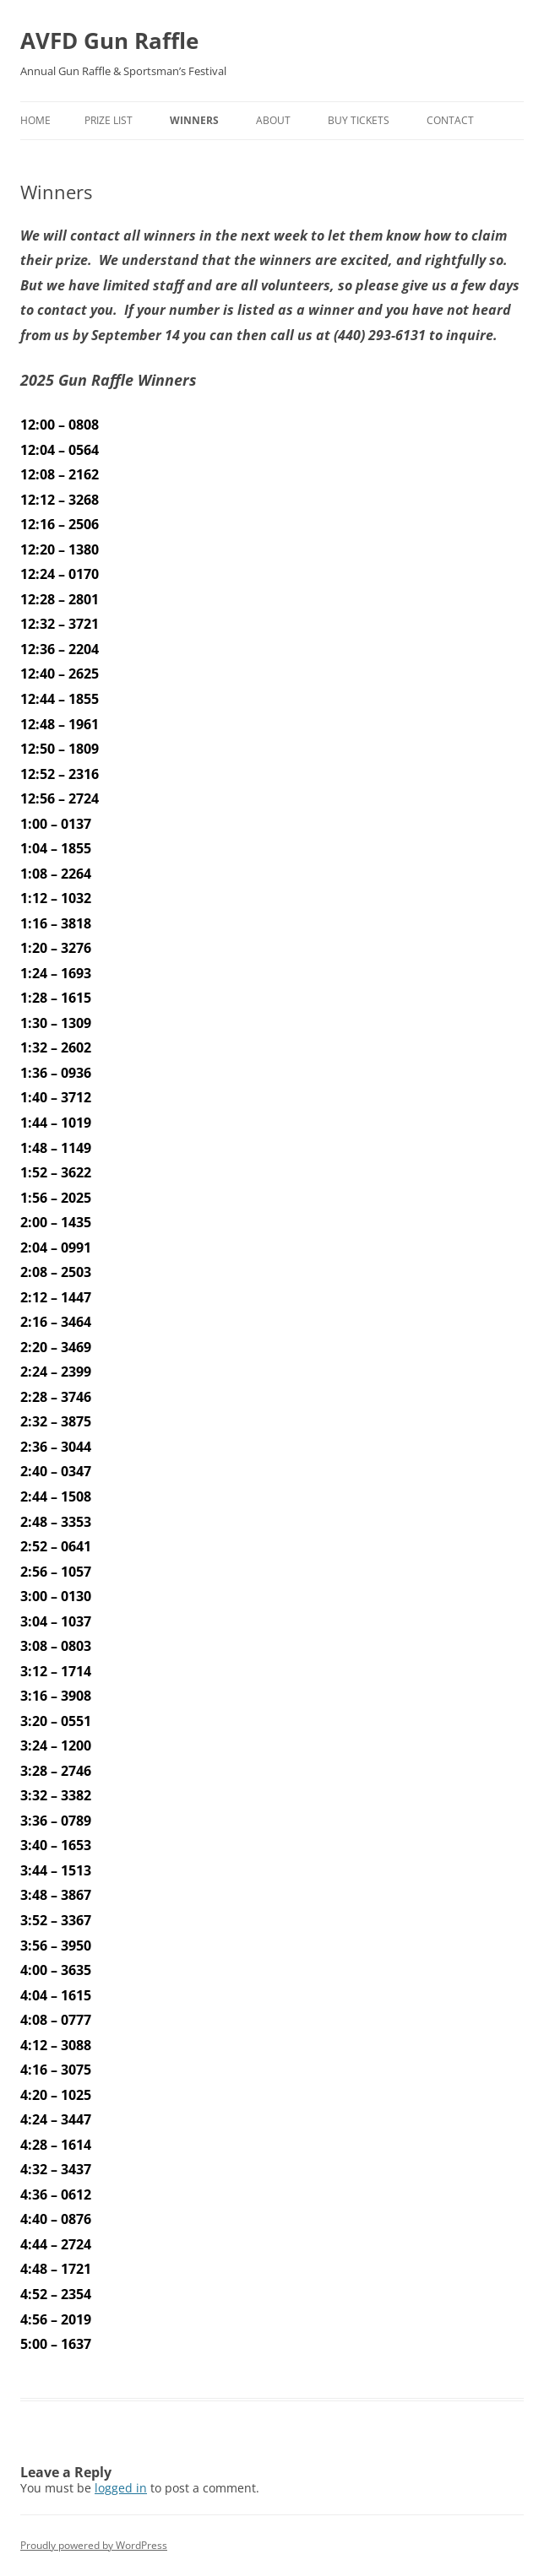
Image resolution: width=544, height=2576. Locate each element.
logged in (121, 2488)
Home (35, 120)
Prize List (108, 120)
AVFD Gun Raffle (109, 40)
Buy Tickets (358, 120)
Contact (450, 120)
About (273, 120)
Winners (194, 120)
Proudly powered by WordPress (93, 2545)
